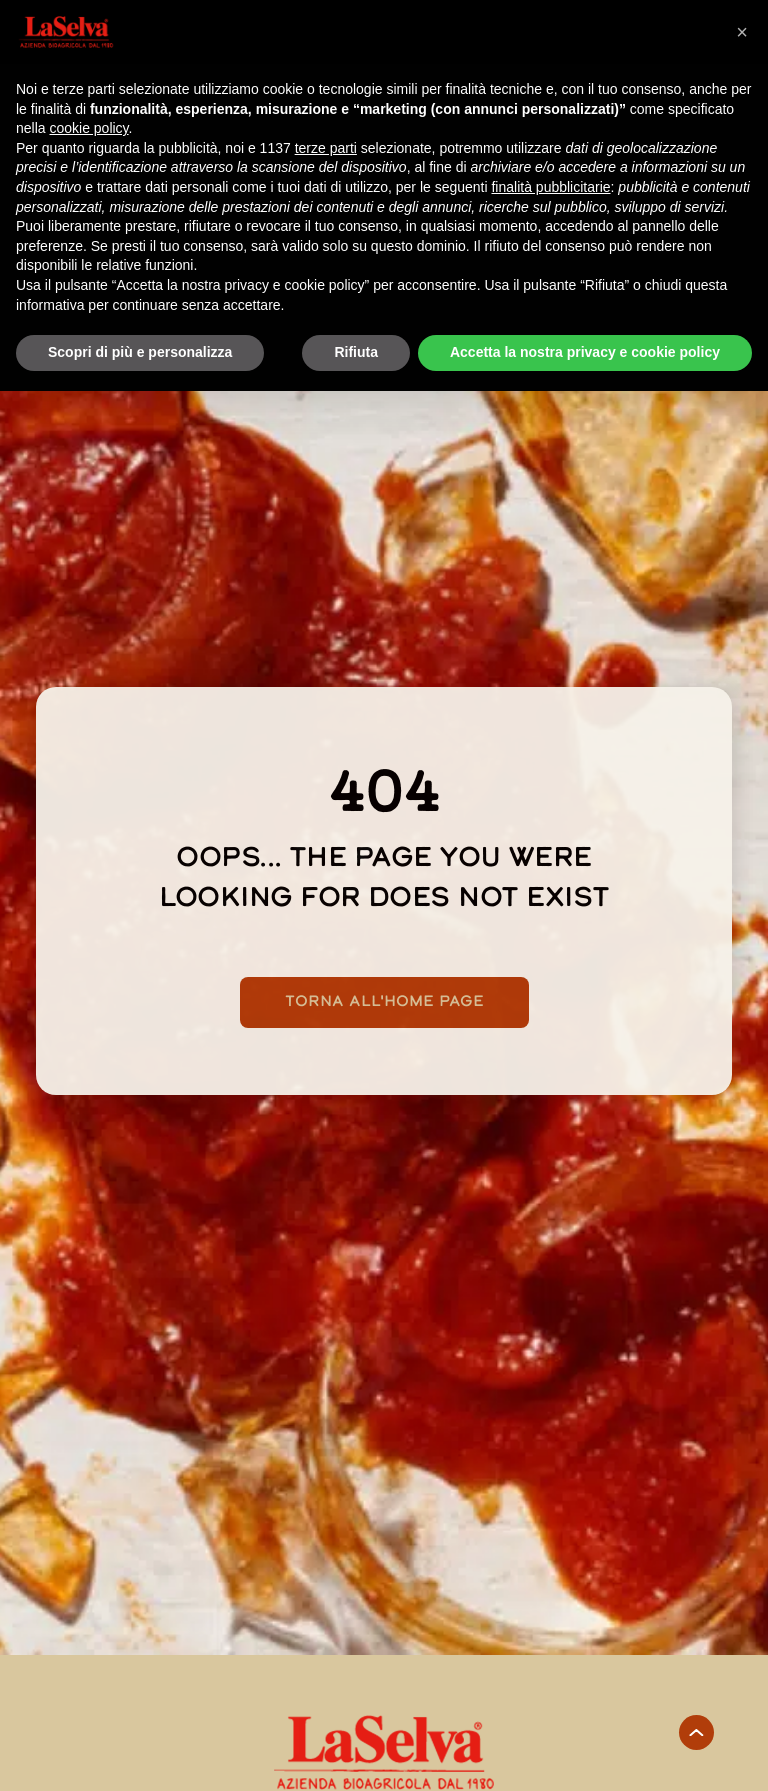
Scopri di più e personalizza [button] (140, 352)
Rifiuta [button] (356, 352)
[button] (742, 32)
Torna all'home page (384, 1002)
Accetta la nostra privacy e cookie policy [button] (585, 352)
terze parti (326, 148)
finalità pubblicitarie (550, 187)
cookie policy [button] (88, 128)
